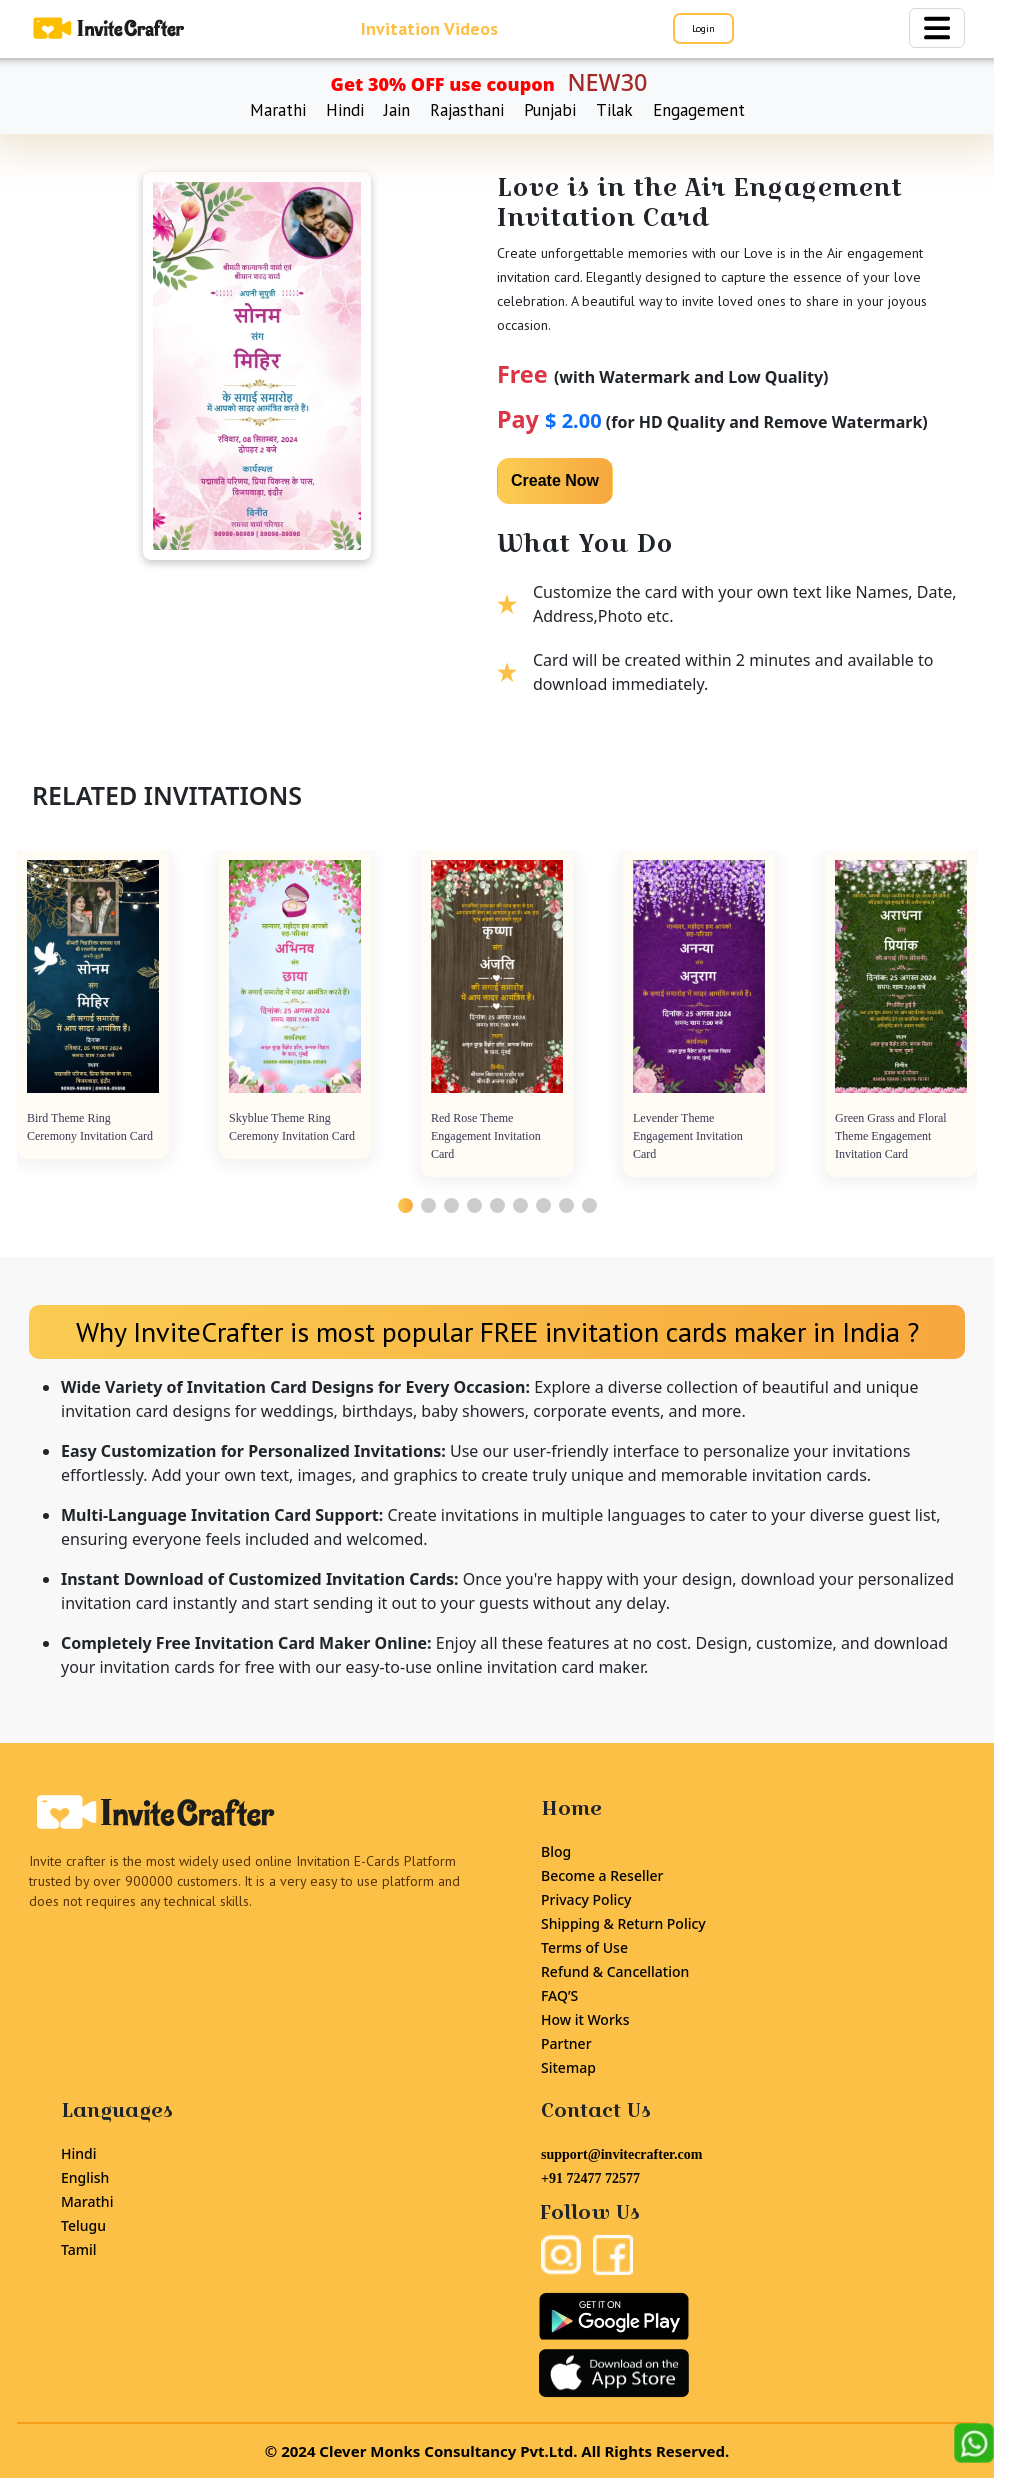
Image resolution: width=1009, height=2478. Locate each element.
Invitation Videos (429, 28)
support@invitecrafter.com (621, 2154)
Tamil (79, 2249)
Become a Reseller (602, 1875)
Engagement (699, 110)
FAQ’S (559, 1995)
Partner (566, 2043)
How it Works (585, 2019)
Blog (556, 1851)
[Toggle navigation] (937, 28)
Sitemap (568, 2067)
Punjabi (550, 110)
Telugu (83, 2225)
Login (703, 28)
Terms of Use (584, 1947)
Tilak (614, 110)
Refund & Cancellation (615, 1971)
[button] (405, 1205)
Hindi (345, 110)
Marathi (278, 110)
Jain (397, 110)
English (85, 2177)
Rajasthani (467, 110)
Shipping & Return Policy (623, 1923)
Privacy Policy (586, 1899)
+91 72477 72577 (590, 2178)
